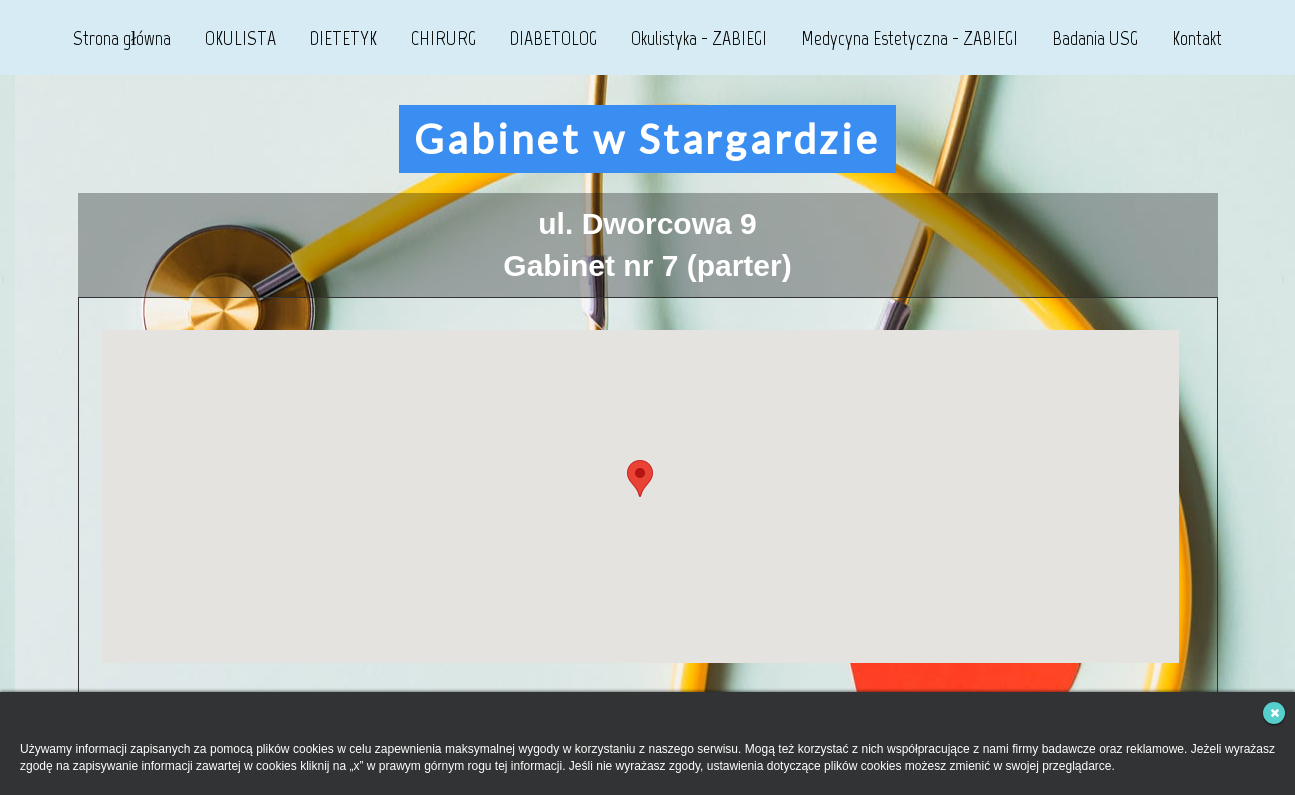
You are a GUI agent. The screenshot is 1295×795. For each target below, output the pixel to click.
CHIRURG (443, 38)
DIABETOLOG (553, 38)
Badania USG (1095, 38)
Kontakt (1197, 38)
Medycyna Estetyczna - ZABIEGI (909, 38)
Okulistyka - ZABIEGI (699, 38)
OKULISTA (240, 38)
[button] (640, 478)
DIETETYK (343, 38)
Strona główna (122, 38)
